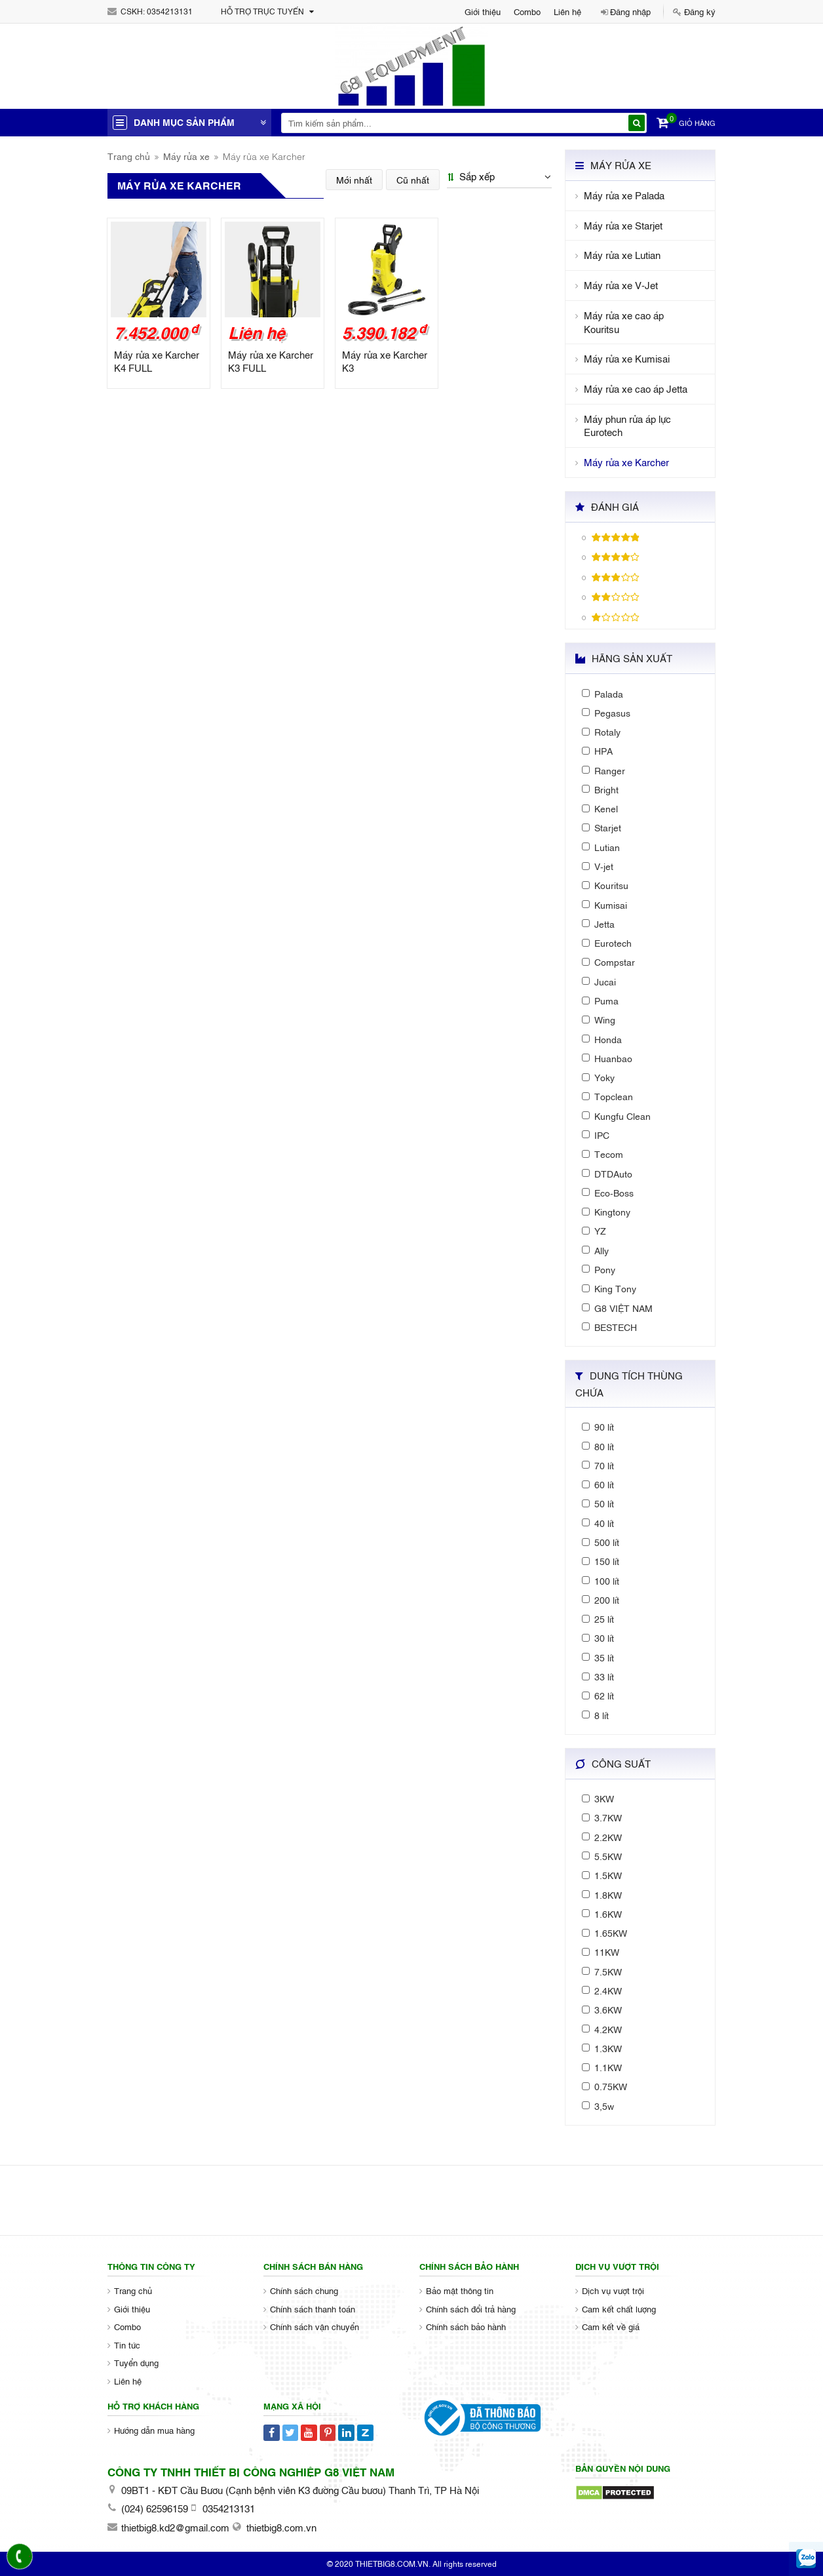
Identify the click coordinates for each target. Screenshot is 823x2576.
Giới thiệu (483, 11)
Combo (527, 11)
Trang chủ (128, 155)
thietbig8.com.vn (281, 2526)
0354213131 (170, 11)
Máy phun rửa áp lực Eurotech (627, 425)
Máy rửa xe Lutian (622, 254)
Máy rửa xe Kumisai (627, 358)
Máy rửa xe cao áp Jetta (635, 388)
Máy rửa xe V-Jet (621, 285)
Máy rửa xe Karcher (626, 462)
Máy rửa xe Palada (624, 195)
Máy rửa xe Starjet (623, 225)
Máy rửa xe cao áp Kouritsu (624, 322)
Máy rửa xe (186, 155)
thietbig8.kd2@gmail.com (175, 2526)
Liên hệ (567, 11)
